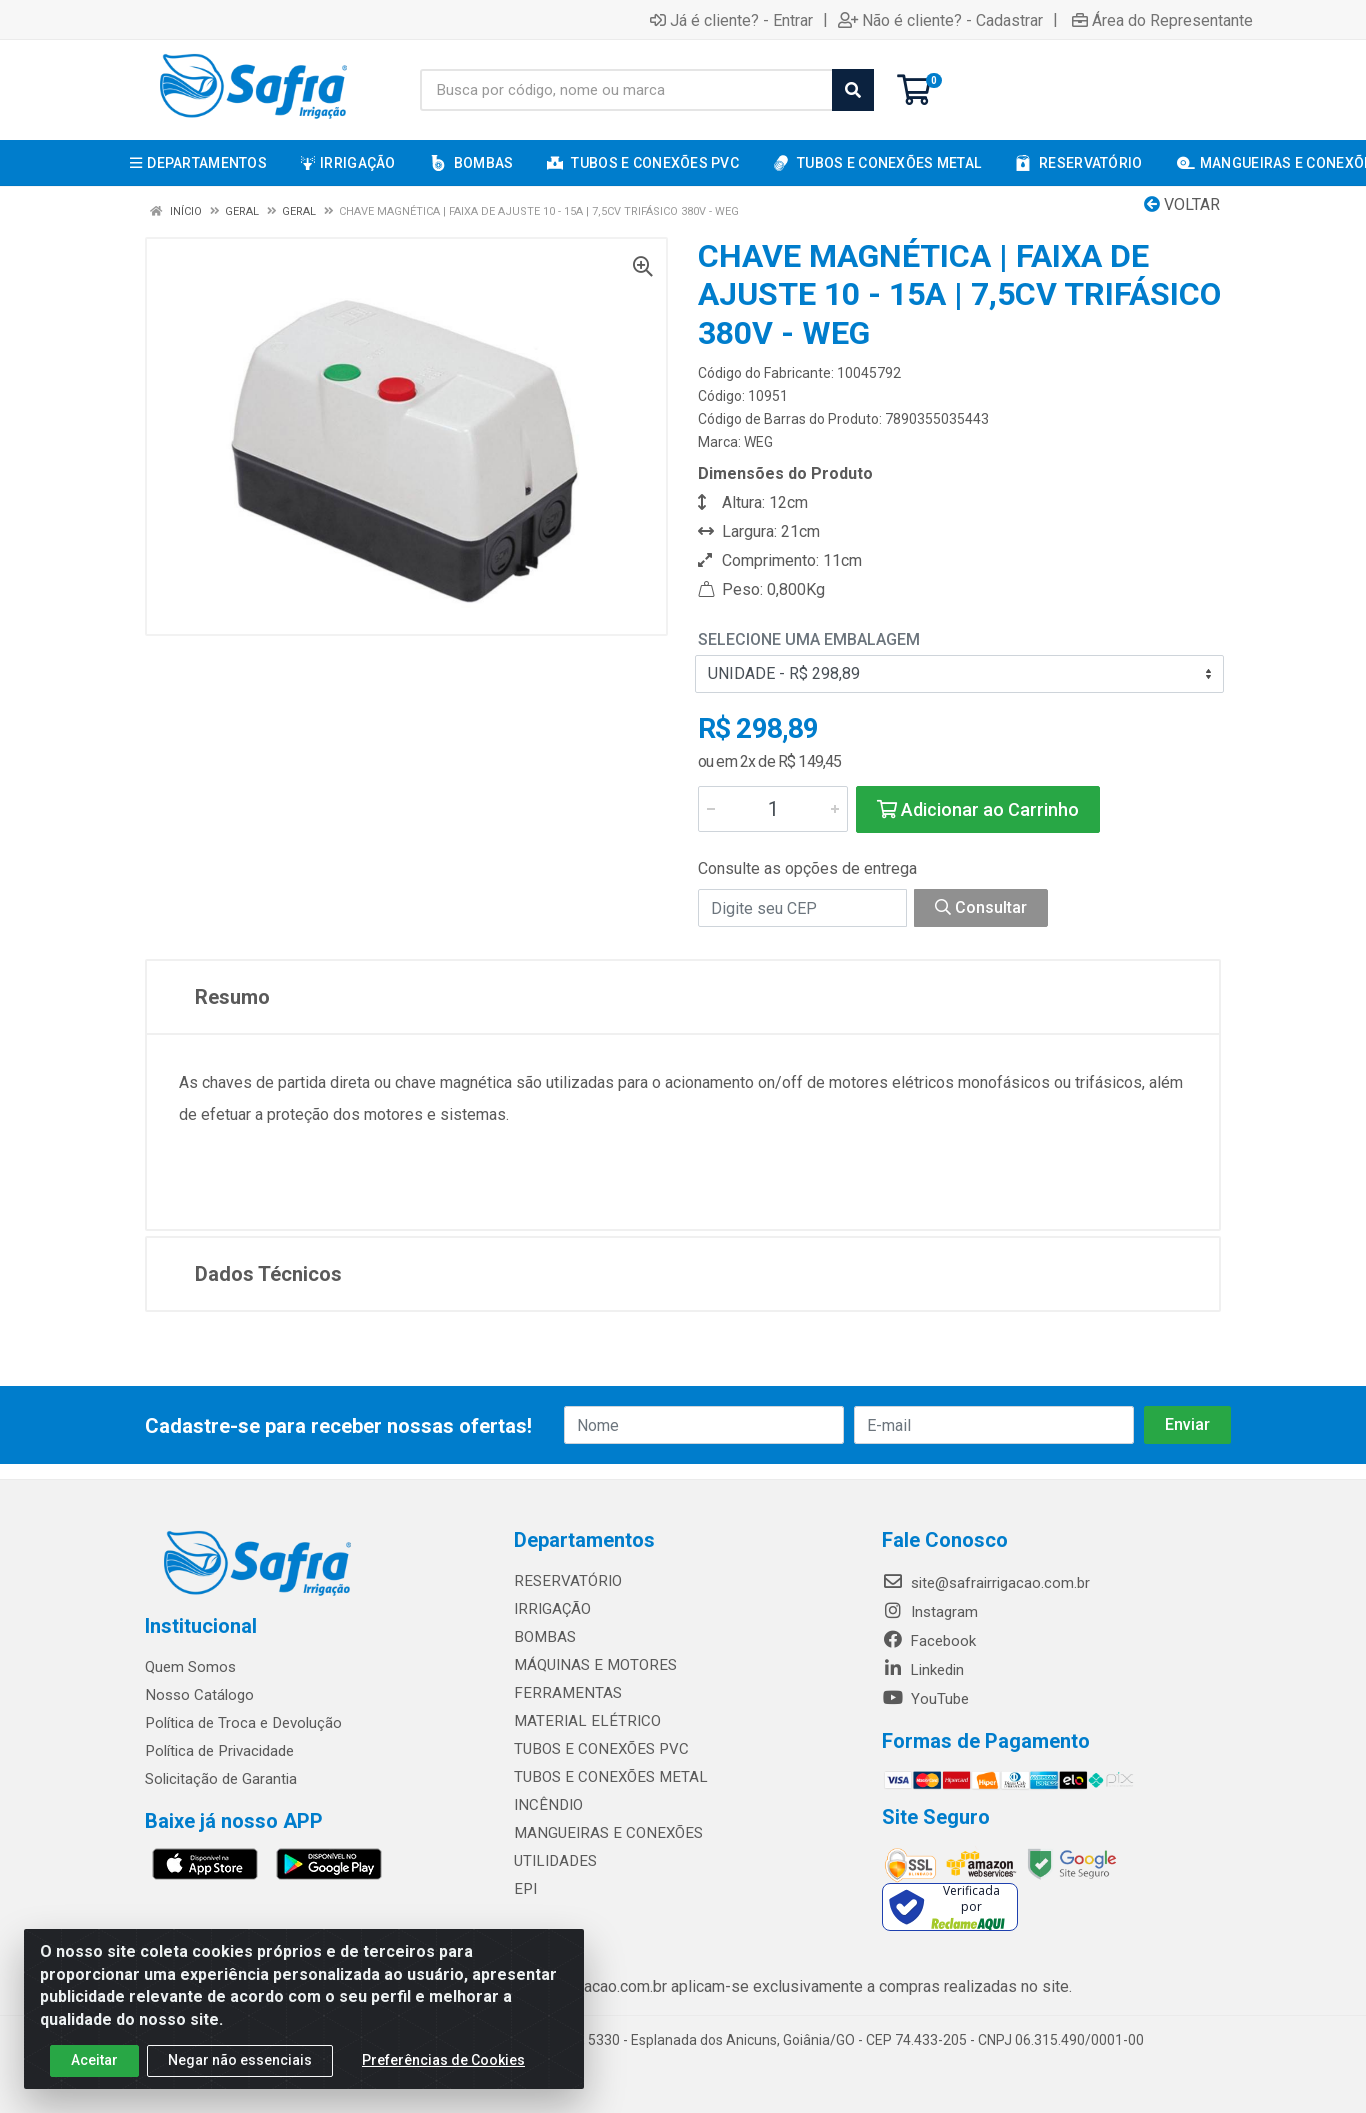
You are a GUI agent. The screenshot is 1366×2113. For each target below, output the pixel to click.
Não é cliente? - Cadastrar (940, 20)
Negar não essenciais (240, 2060)
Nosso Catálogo (199, 1695)
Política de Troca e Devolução (242, 1723)
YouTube (925, 1699)
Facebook (929, 1641)
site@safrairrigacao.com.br (986, 1583)
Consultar (981, 907)
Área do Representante (1162, 20)
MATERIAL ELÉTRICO (583, 1721)
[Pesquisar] (853, 90)
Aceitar (94, 2060)
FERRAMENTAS (564, 1693)
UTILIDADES (553, 1861)
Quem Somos (190, 1667)
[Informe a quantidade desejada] (773, 809)
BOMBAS (543, 1637)
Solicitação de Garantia (221, 1779)
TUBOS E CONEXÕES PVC (598, 1749)
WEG (758, 442)
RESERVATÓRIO (565, 1581)
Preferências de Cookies (443, 2060)
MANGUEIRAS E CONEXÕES (604, 1833)
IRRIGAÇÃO (551, 1609)
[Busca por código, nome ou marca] (626, 90)
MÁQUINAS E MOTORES (592, 1665)
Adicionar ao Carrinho (978, 809)
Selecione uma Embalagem (809, 639)
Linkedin (923, 1670)
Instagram (930, 1612)
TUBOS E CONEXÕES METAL (607, 1777)
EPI (524, 1889)
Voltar (1182, 204)
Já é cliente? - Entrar (731, 20)
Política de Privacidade (218, 1751)
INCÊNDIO (546, 1805)
